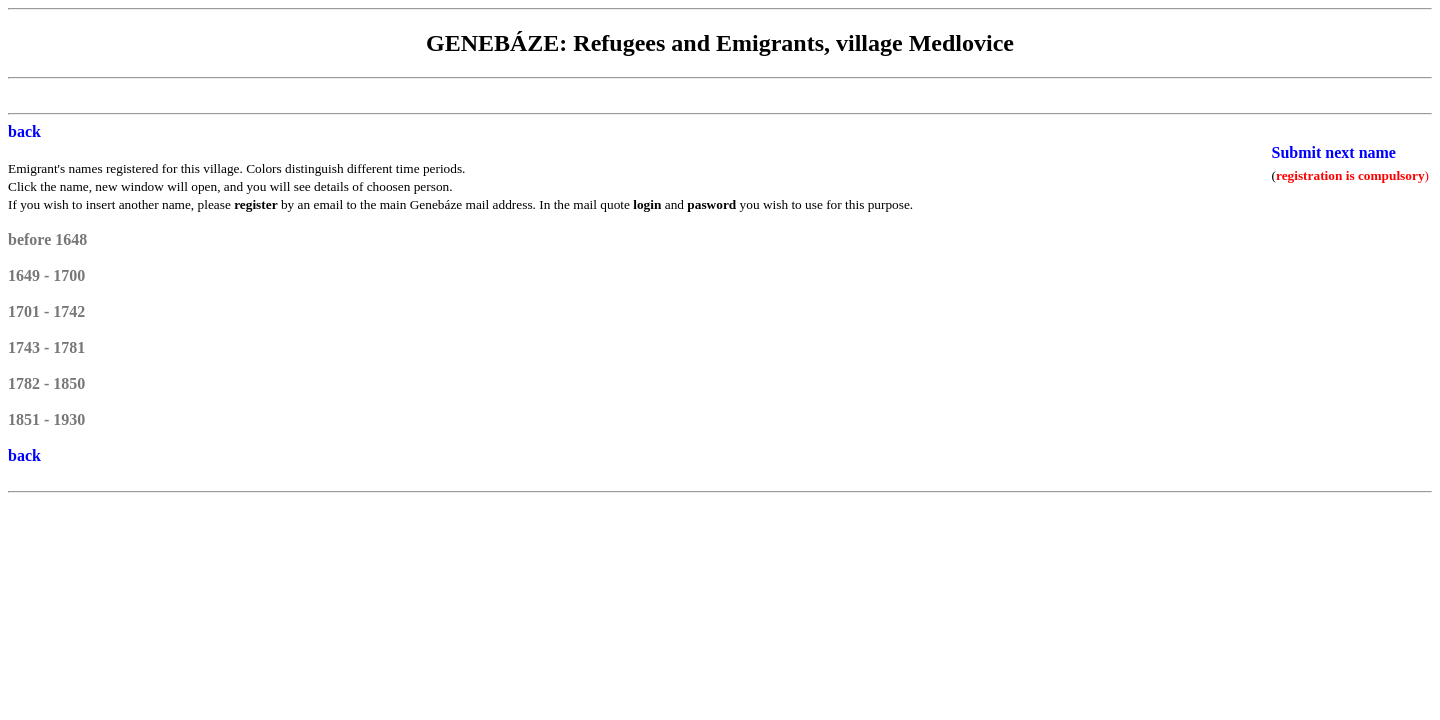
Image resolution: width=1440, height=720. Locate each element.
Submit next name (1334, 152)
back (24, 131)
